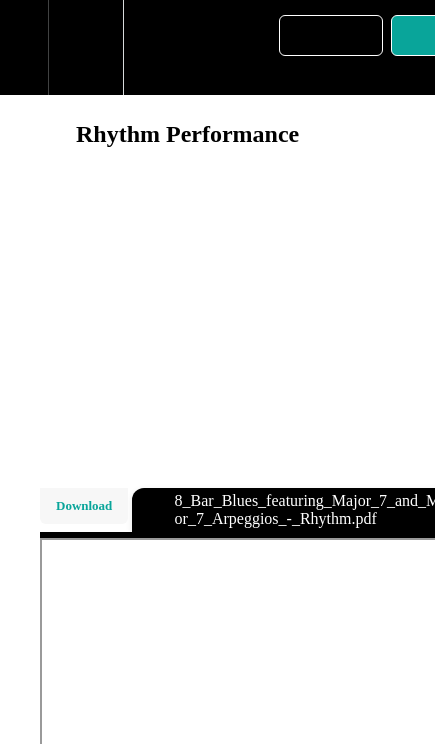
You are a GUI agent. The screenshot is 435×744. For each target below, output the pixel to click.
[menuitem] (85, 47)
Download (84, 505)
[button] (24, 47)
